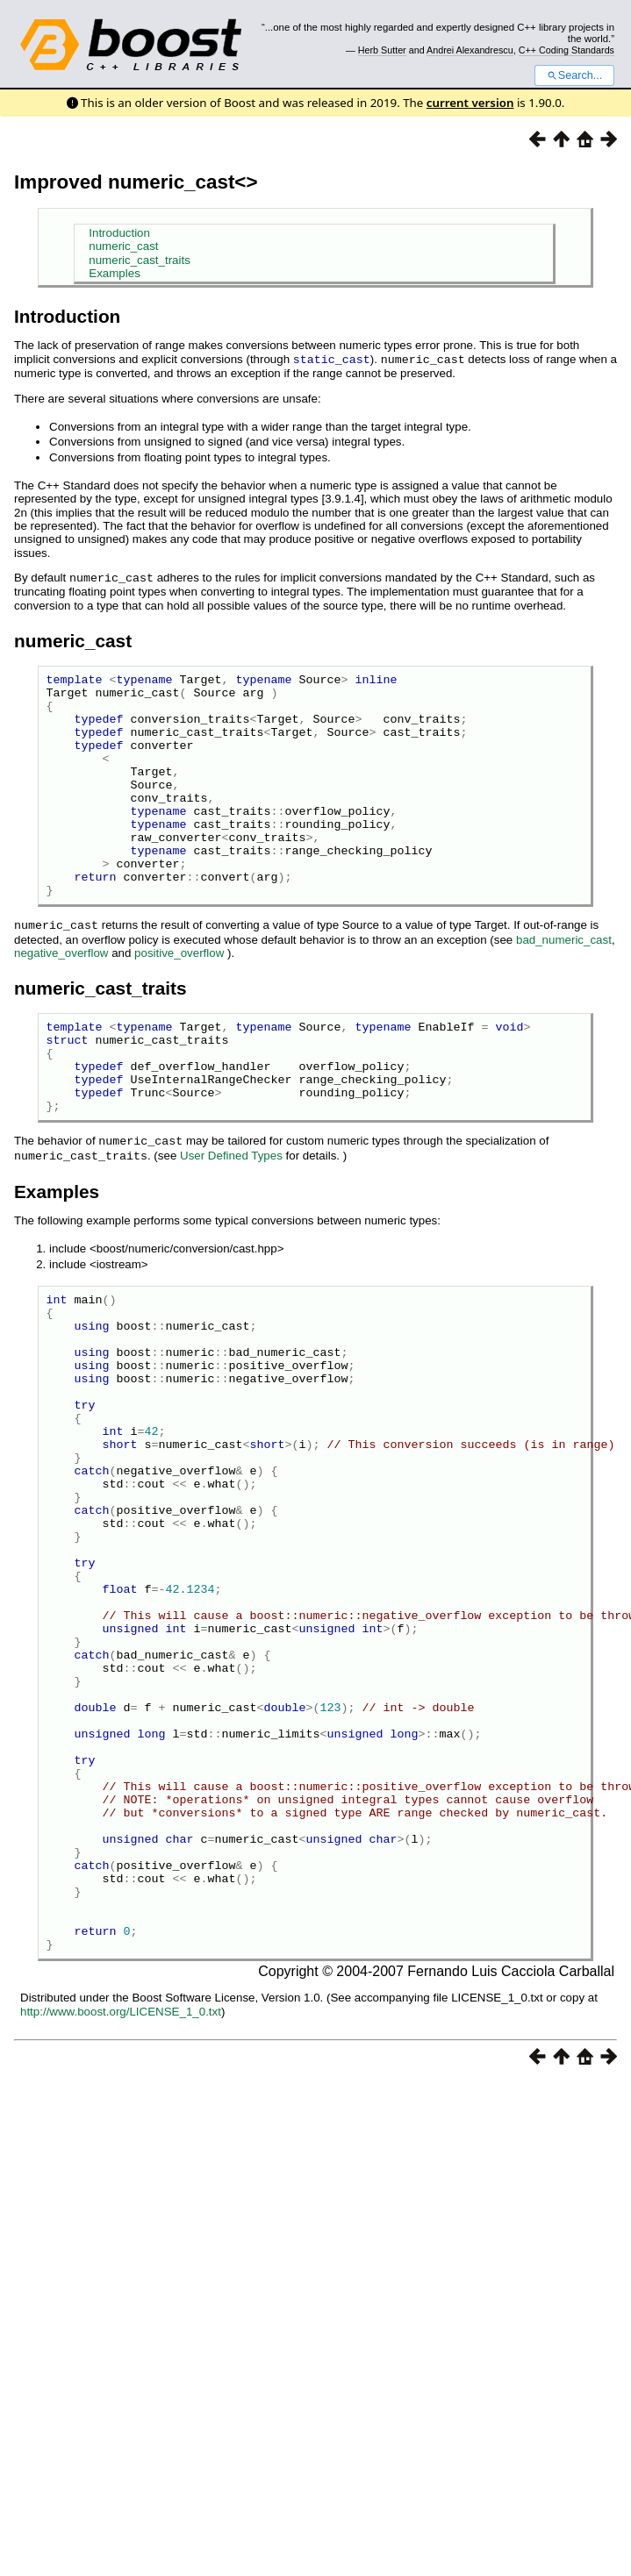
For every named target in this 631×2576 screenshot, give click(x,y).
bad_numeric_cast (564, 981)
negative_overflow (61, 995)
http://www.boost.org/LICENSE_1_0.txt (120, 2202)
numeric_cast (123, 246)
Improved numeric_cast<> (136, 182)
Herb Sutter (382, 50)
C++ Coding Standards (566, 50)
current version (470, 103)
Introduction (119, 232)
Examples (114, 273)
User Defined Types (231, 1215)
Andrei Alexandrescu (470, 50)
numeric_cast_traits (139, 260)
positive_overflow (179, 995)
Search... (574, 75)
